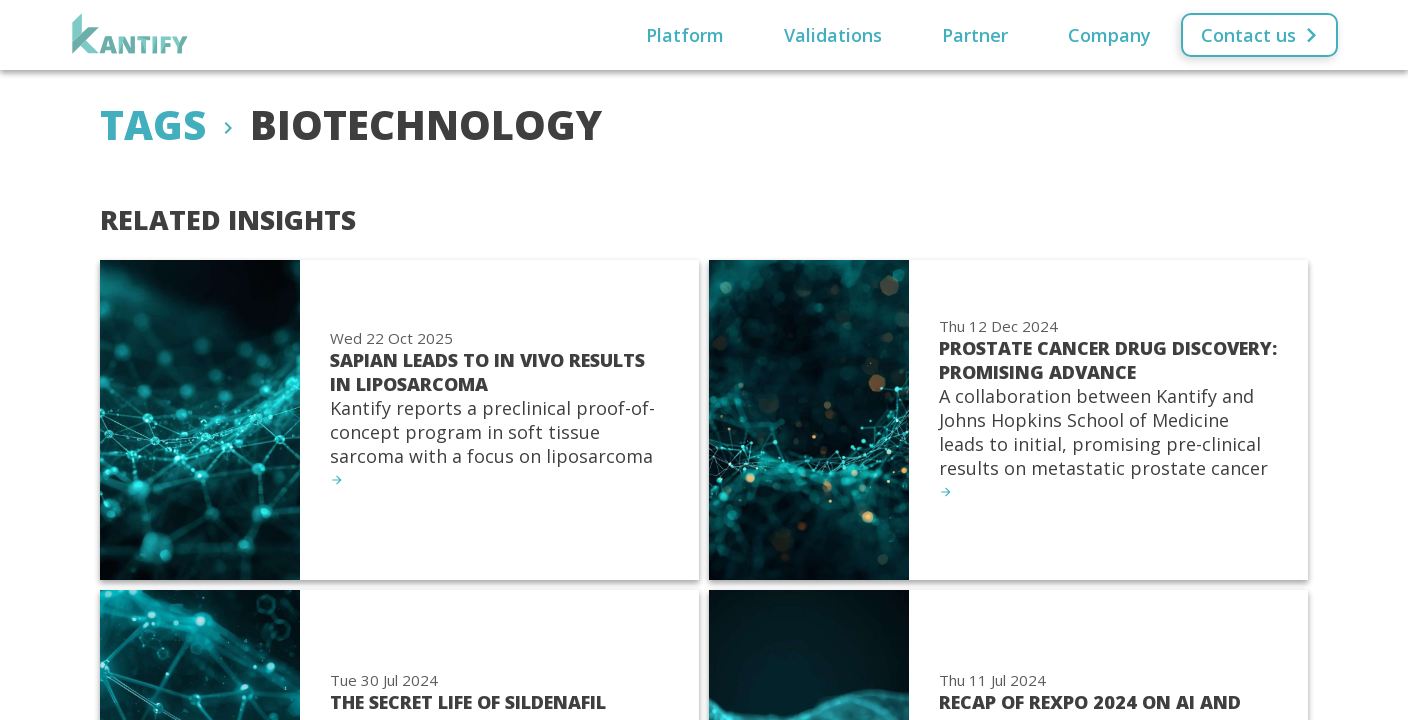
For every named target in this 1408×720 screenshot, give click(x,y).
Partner (975, 35)
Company (1109, 35)
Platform (685, 35)
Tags (153, 124)
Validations (833, 35)
